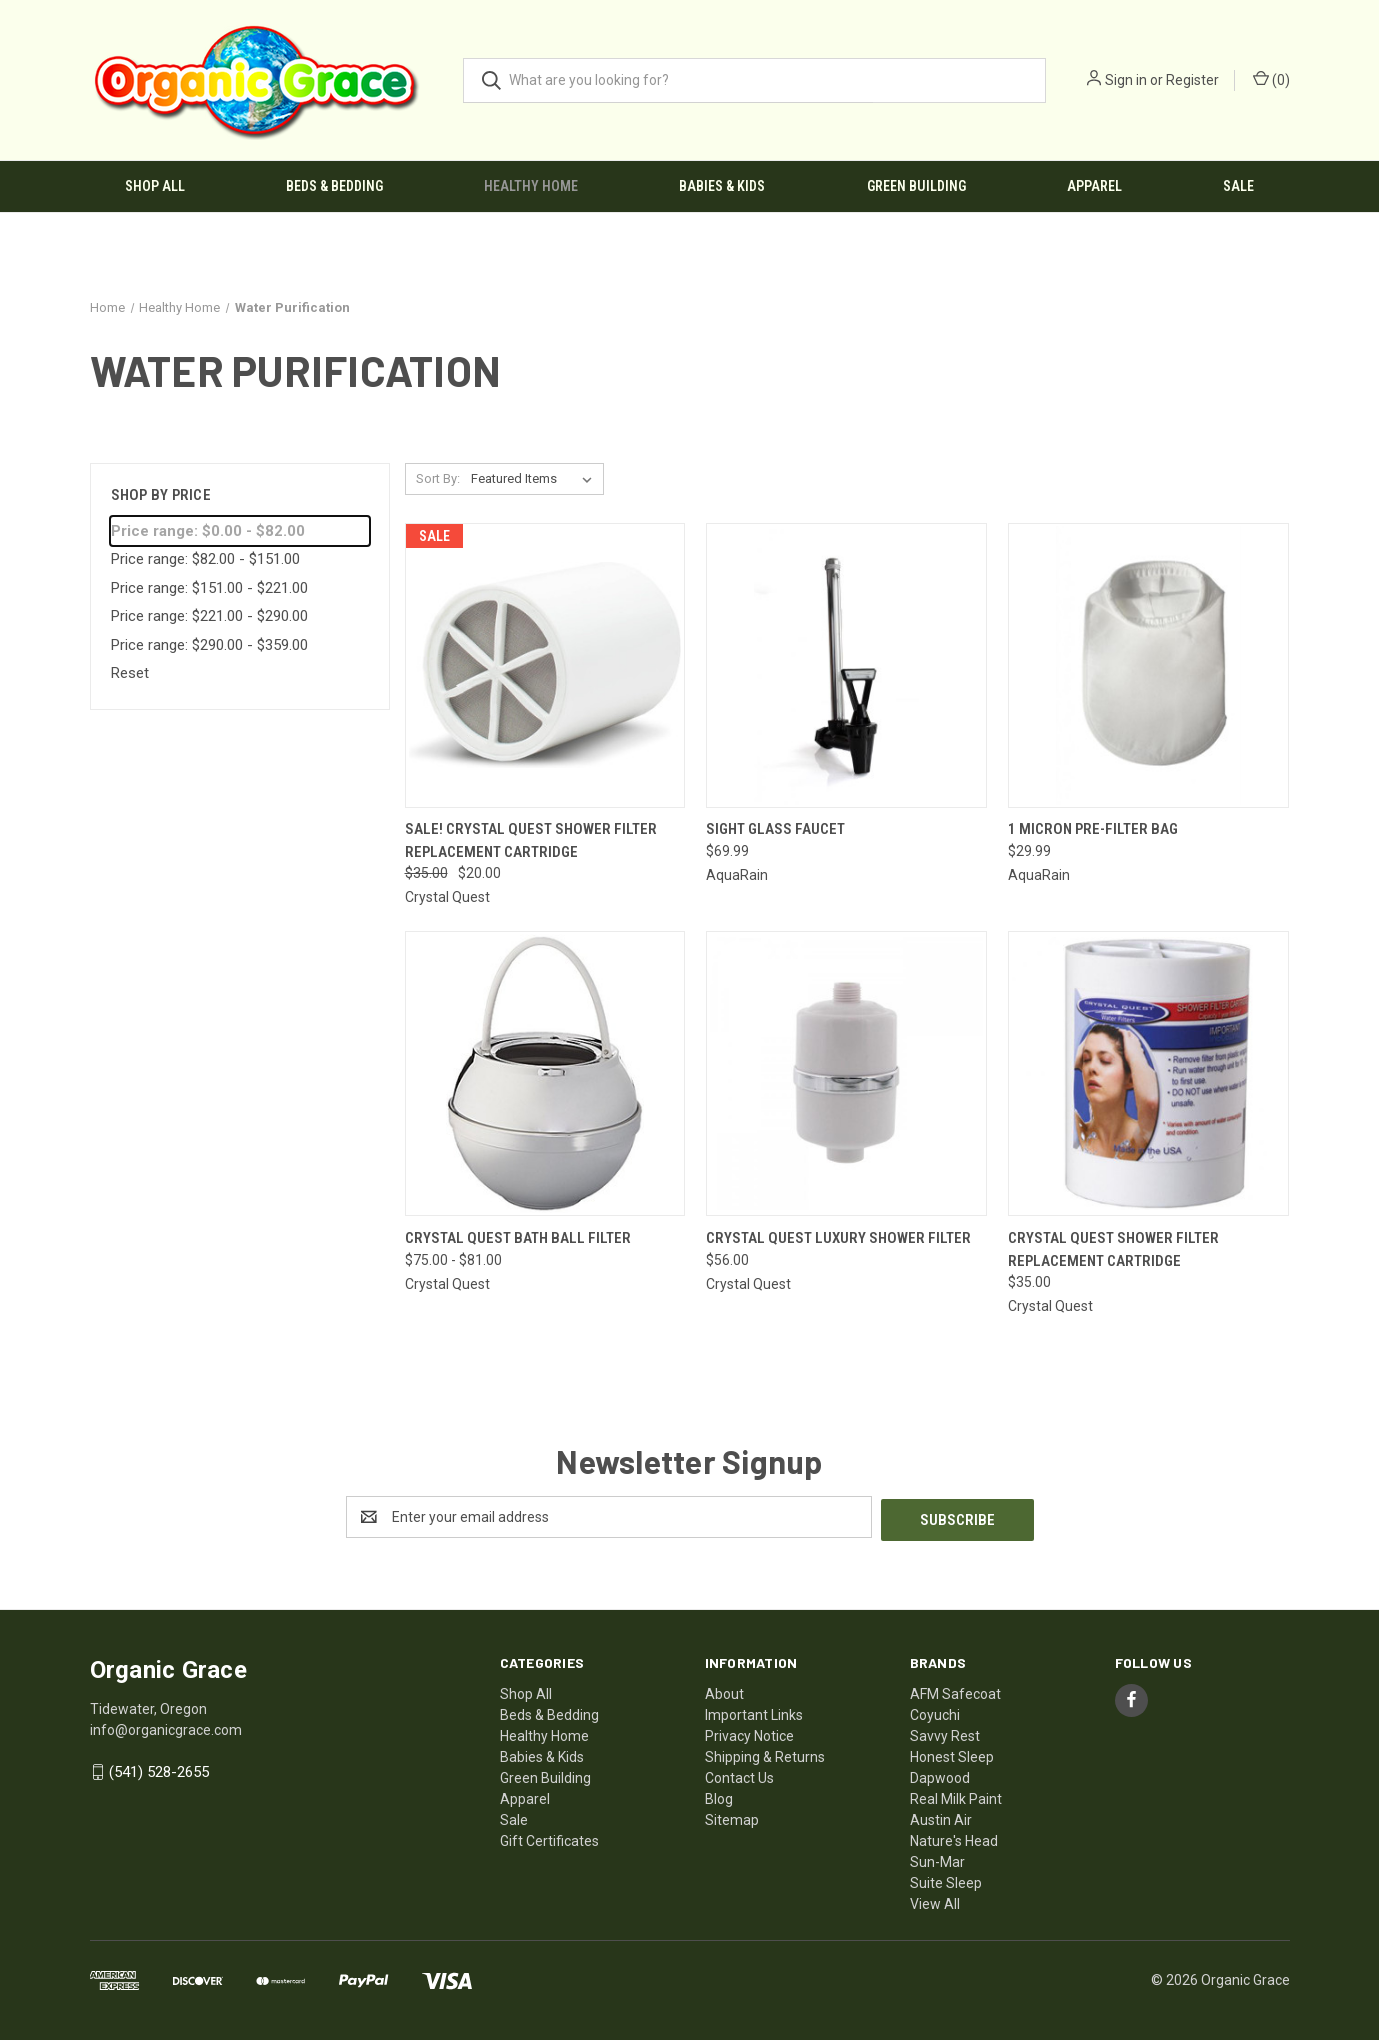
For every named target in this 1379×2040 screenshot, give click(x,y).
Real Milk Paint (956, 1796)
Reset (130, 673)
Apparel (1094, 186)
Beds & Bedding (334, 186)
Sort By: (438, 478)
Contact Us (739, 1775)
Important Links (754, 1712)
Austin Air (941, 1817)
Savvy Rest (945, 1733)
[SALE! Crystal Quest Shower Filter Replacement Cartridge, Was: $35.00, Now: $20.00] (545, 665)
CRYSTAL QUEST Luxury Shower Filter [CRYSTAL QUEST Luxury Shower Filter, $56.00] (838, 1238)
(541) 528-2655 (159, 1769)
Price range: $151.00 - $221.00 (209, 588)
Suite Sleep (946, 1880)
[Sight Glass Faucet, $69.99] (846, 665)
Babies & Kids (722, 186)
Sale (1238, 186)
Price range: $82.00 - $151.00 (205, 559)
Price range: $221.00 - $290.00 (209, 616)
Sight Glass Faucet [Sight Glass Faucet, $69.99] (775, 829)
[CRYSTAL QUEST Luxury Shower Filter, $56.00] (846, 1073)
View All (935, 1901)
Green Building (916, 186)
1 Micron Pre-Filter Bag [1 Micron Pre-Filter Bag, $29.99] (1093, 829)
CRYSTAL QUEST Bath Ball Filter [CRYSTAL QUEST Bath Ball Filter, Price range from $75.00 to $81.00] (518, 1238)
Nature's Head (954, 1838)
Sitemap (732, 1817)
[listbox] (535, 479)
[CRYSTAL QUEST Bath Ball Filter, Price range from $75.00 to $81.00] (545, 1073)
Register (1192, 80)
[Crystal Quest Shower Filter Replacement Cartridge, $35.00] (1148, 1073)
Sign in (1126, 80)
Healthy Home (531, 186)
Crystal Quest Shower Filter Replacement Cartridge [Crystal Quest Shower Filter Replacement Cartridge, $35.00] (1113, 1249)
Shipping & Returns (765, 1754)
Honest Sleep (952, 1754)
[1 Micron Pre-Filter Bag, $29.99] (1148, 665)
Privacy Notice (749, 1733)
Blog (719, 1796)
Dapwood (940, 1775)
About (724, 1691)
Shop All (155, 186)
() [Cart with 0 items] (1271, 79)
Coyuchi (935, 1712)
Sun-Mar (937, 1859)
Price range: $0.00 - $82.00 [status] (208, 531)
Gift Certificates (549, 1838)
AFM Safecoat (955, 1691)
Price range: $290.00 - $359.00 (209, 645)
